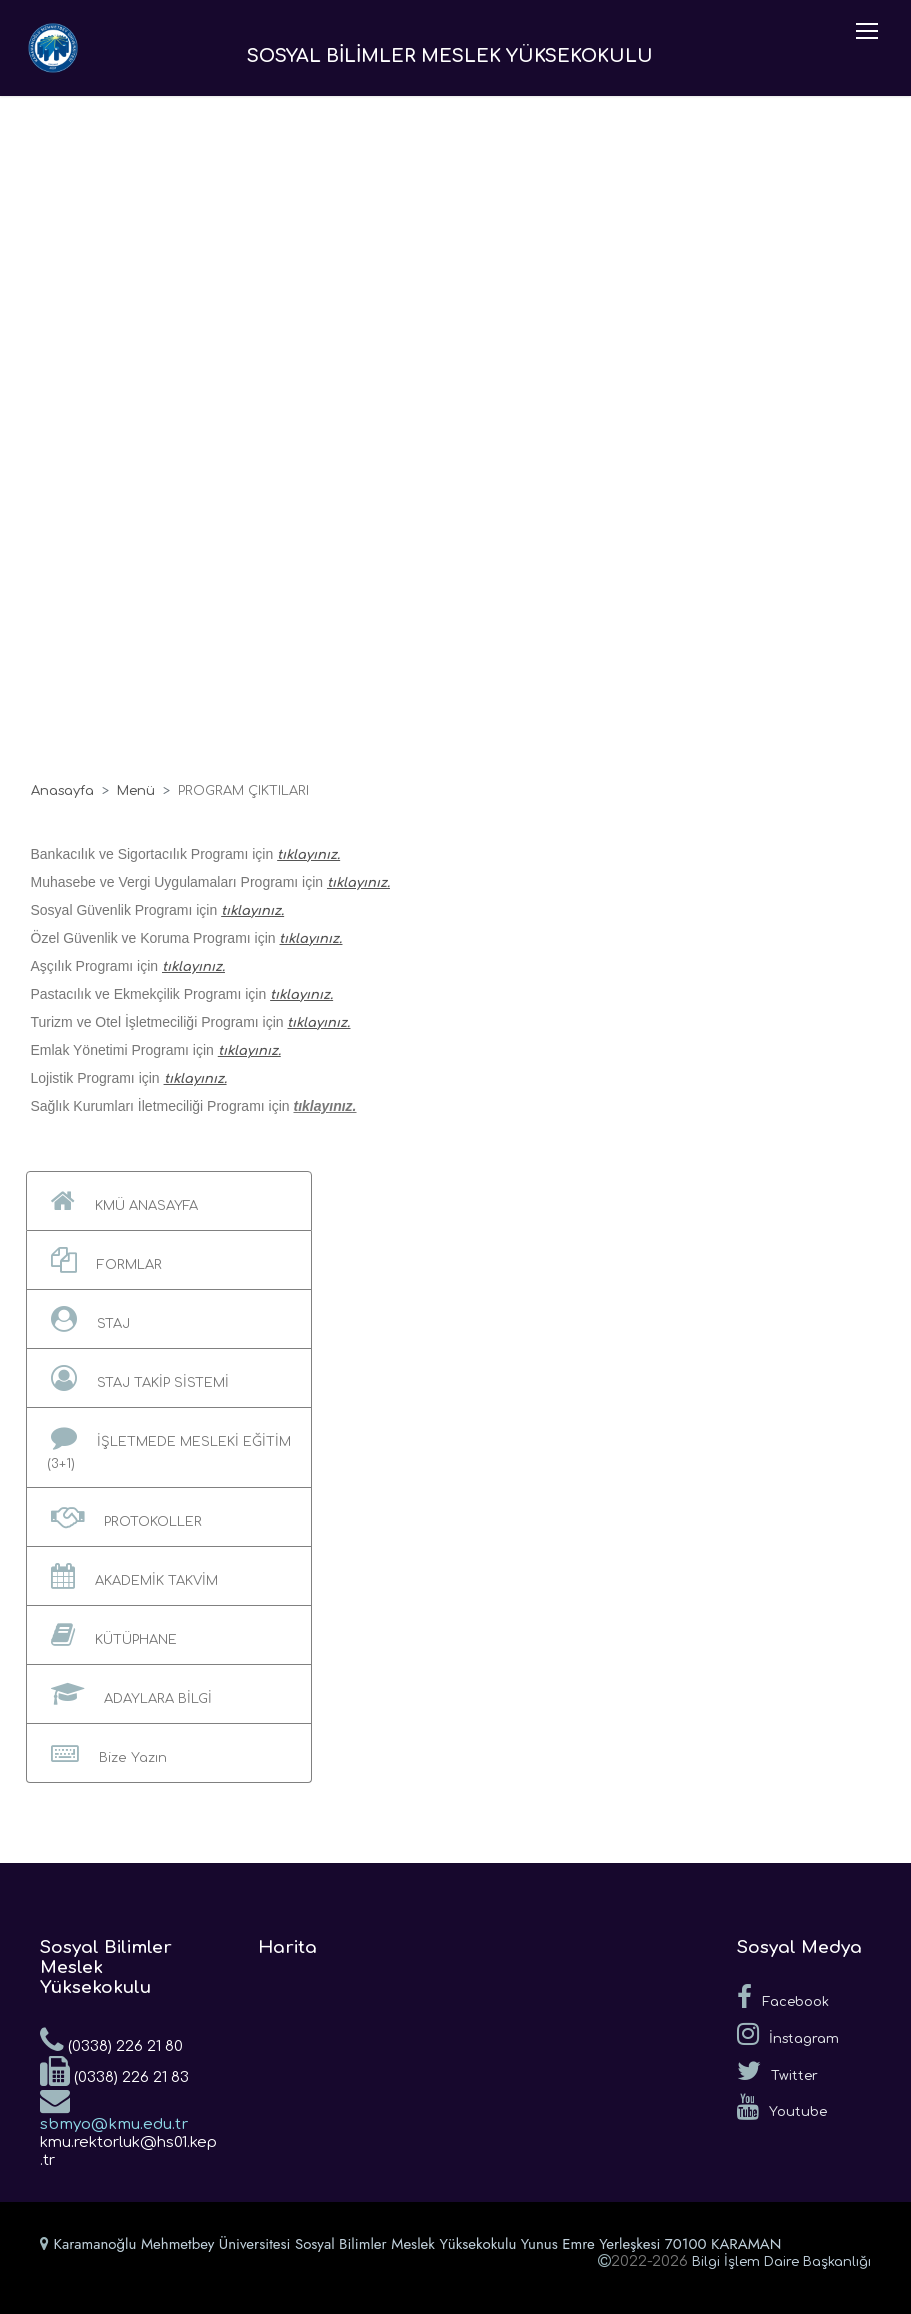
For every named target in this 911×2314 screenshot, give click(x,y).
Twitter (777, 2071)
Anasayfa (62, 791)
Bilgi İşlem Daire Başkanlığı (781, 2262)
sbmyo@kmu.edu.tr (114, 2109)
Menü (136, 791)
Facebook (783, 1997)
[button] (169, 1201)
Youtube (782, 2107)
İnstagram (788, 2034)
